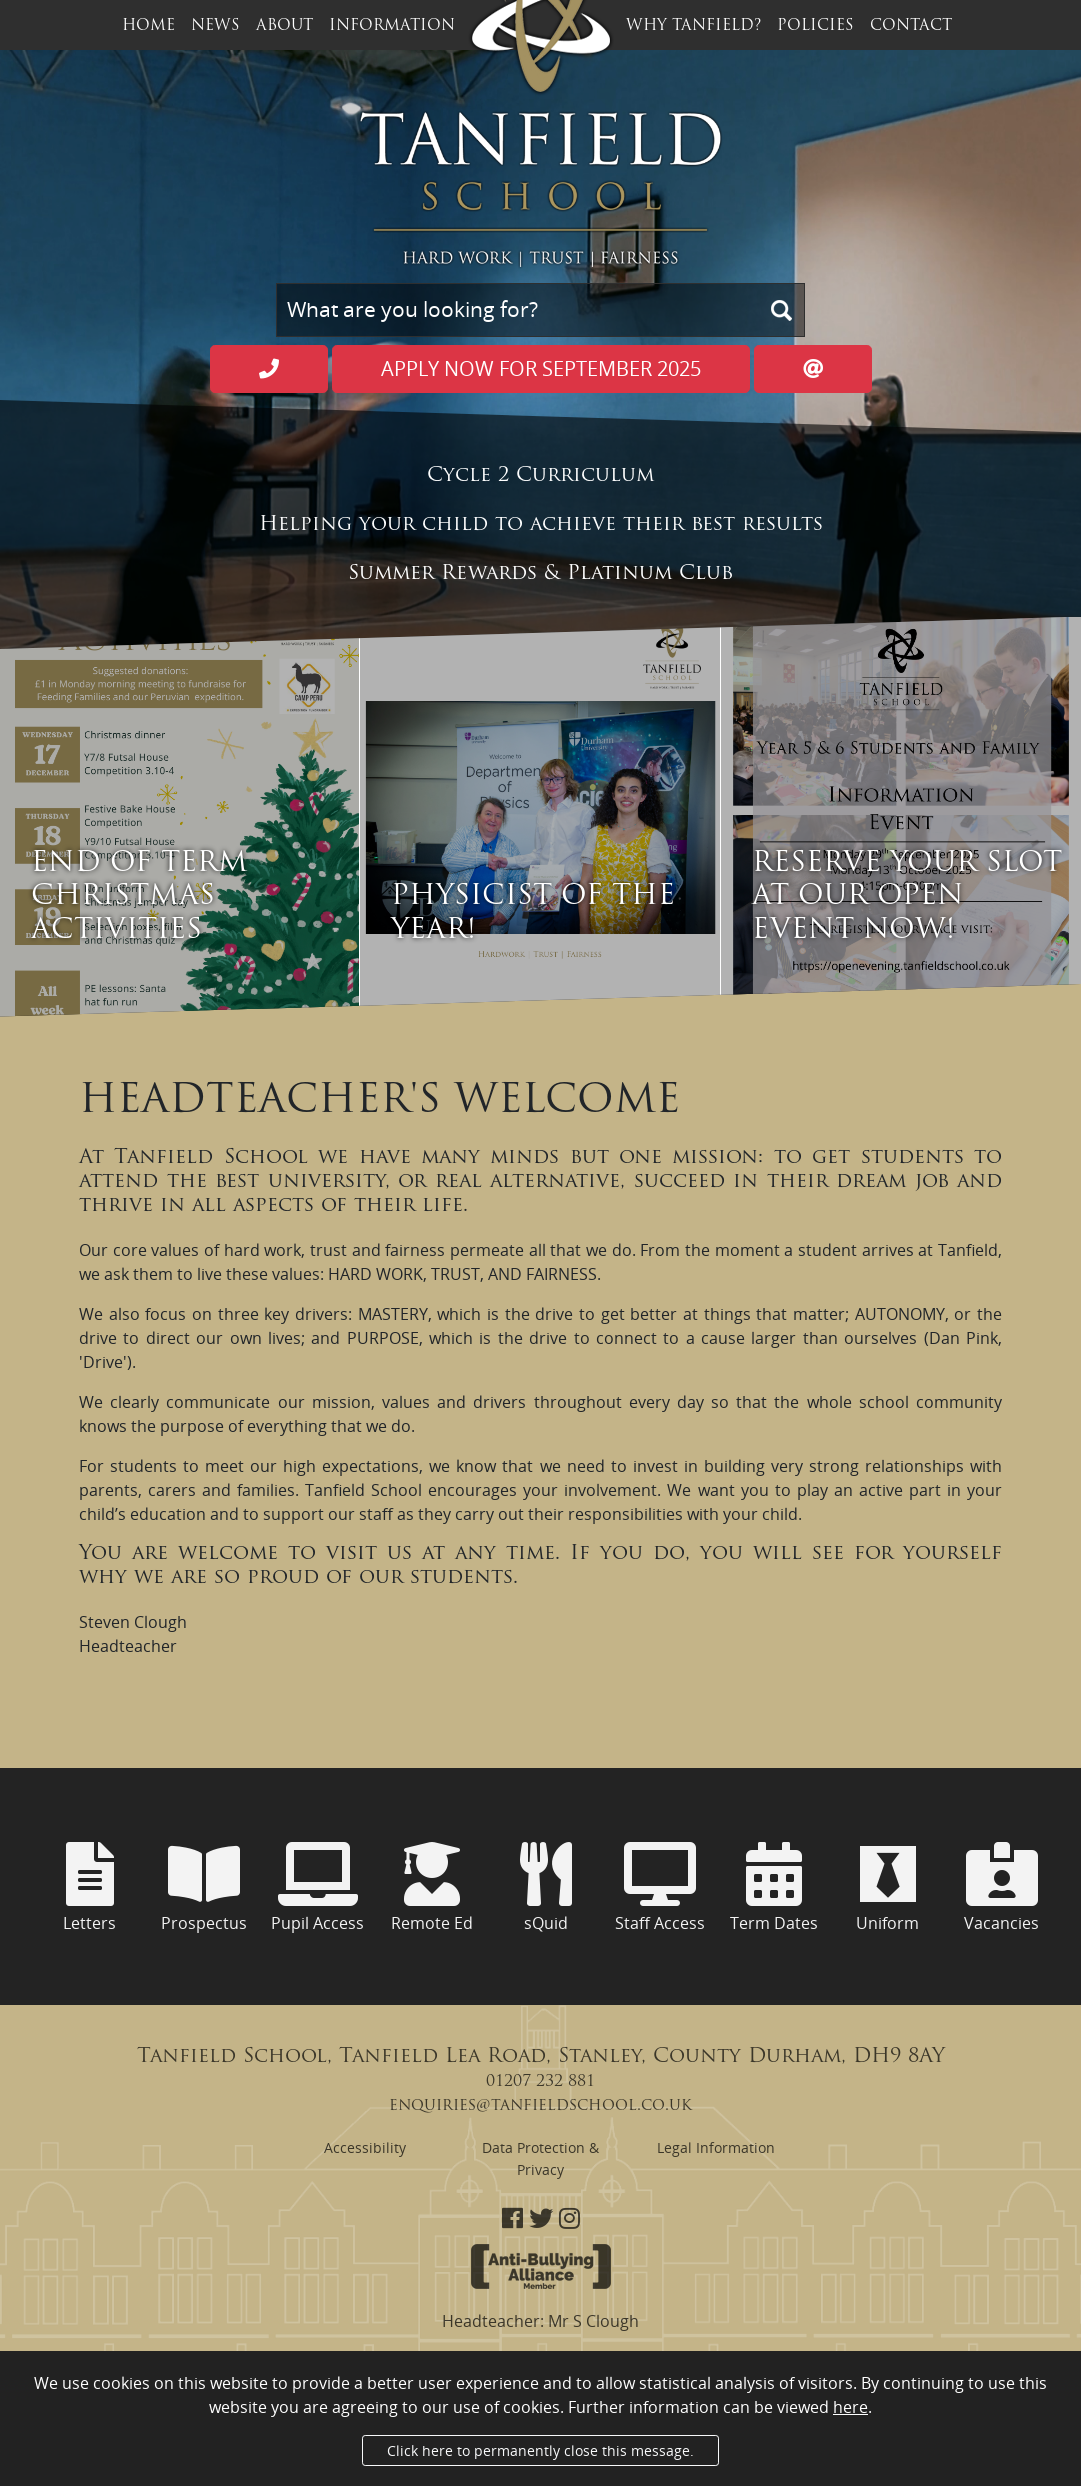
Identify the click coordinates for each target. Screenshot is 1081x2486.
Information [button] (392, 26)
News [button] (215, 26)
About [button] (284, 26)
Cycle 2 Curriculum (540, 476)
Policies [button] (815, 26)
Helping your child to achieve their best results (541, 525)
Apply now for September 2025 (541, 368)
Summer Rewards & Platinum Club (540, 574)
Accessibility (365, 2147)
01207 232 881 (540, 2082)
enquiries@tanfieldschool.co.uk (540, 2106)
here (850, 2407)
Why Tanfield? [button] (693, 26)
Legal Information (716, 2147)
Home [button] (148, 26)
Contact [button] (911, 26)
